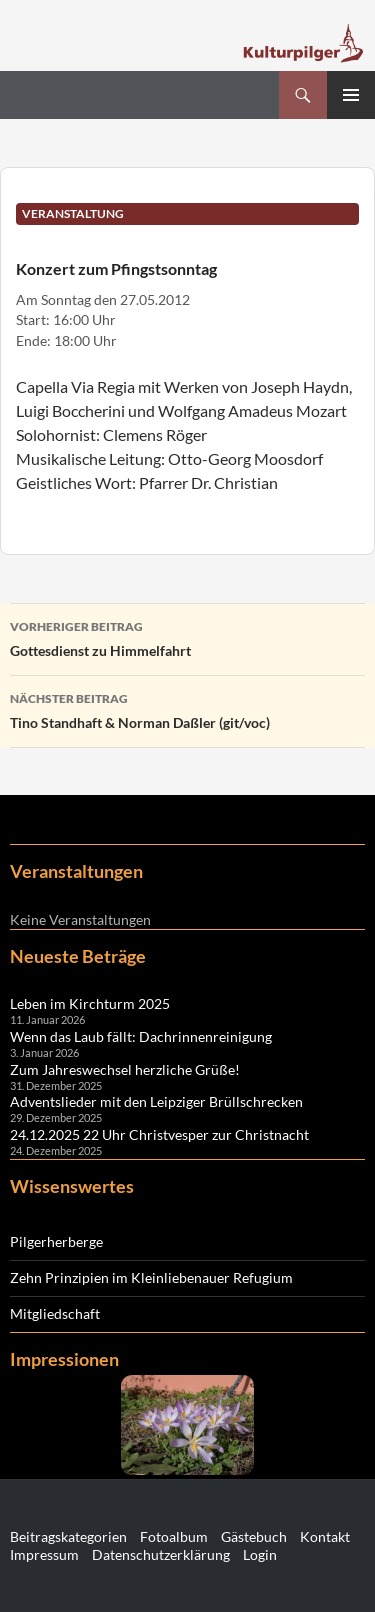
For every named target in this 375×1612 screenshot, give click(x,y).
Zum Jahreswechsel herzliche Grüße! (125, 1069)
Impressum (44, 1554)
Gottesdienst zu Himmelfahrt (187, 637)
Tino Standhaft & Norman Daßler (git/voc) (187, 709)
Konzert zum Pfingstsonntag (116, 268)
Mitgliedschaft (55, 1313)
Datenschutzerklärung (161, 1554)
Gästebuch (254, 1536)
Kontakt (325, 1536)
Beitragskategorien (68, 1536)
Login (260, 1554)
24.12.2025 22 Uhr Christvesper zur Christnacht (159, 1134)
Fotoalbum (174, 1536)
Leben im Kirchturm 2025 (90, 1003)
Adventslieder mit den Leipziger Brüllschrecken (156, 1101)
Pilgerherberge (56, 1241)
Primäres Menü (351, 95)
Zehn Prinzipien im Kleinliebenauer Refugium (151, 1277)
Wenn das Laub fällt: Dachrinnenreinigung (141, 1036)
